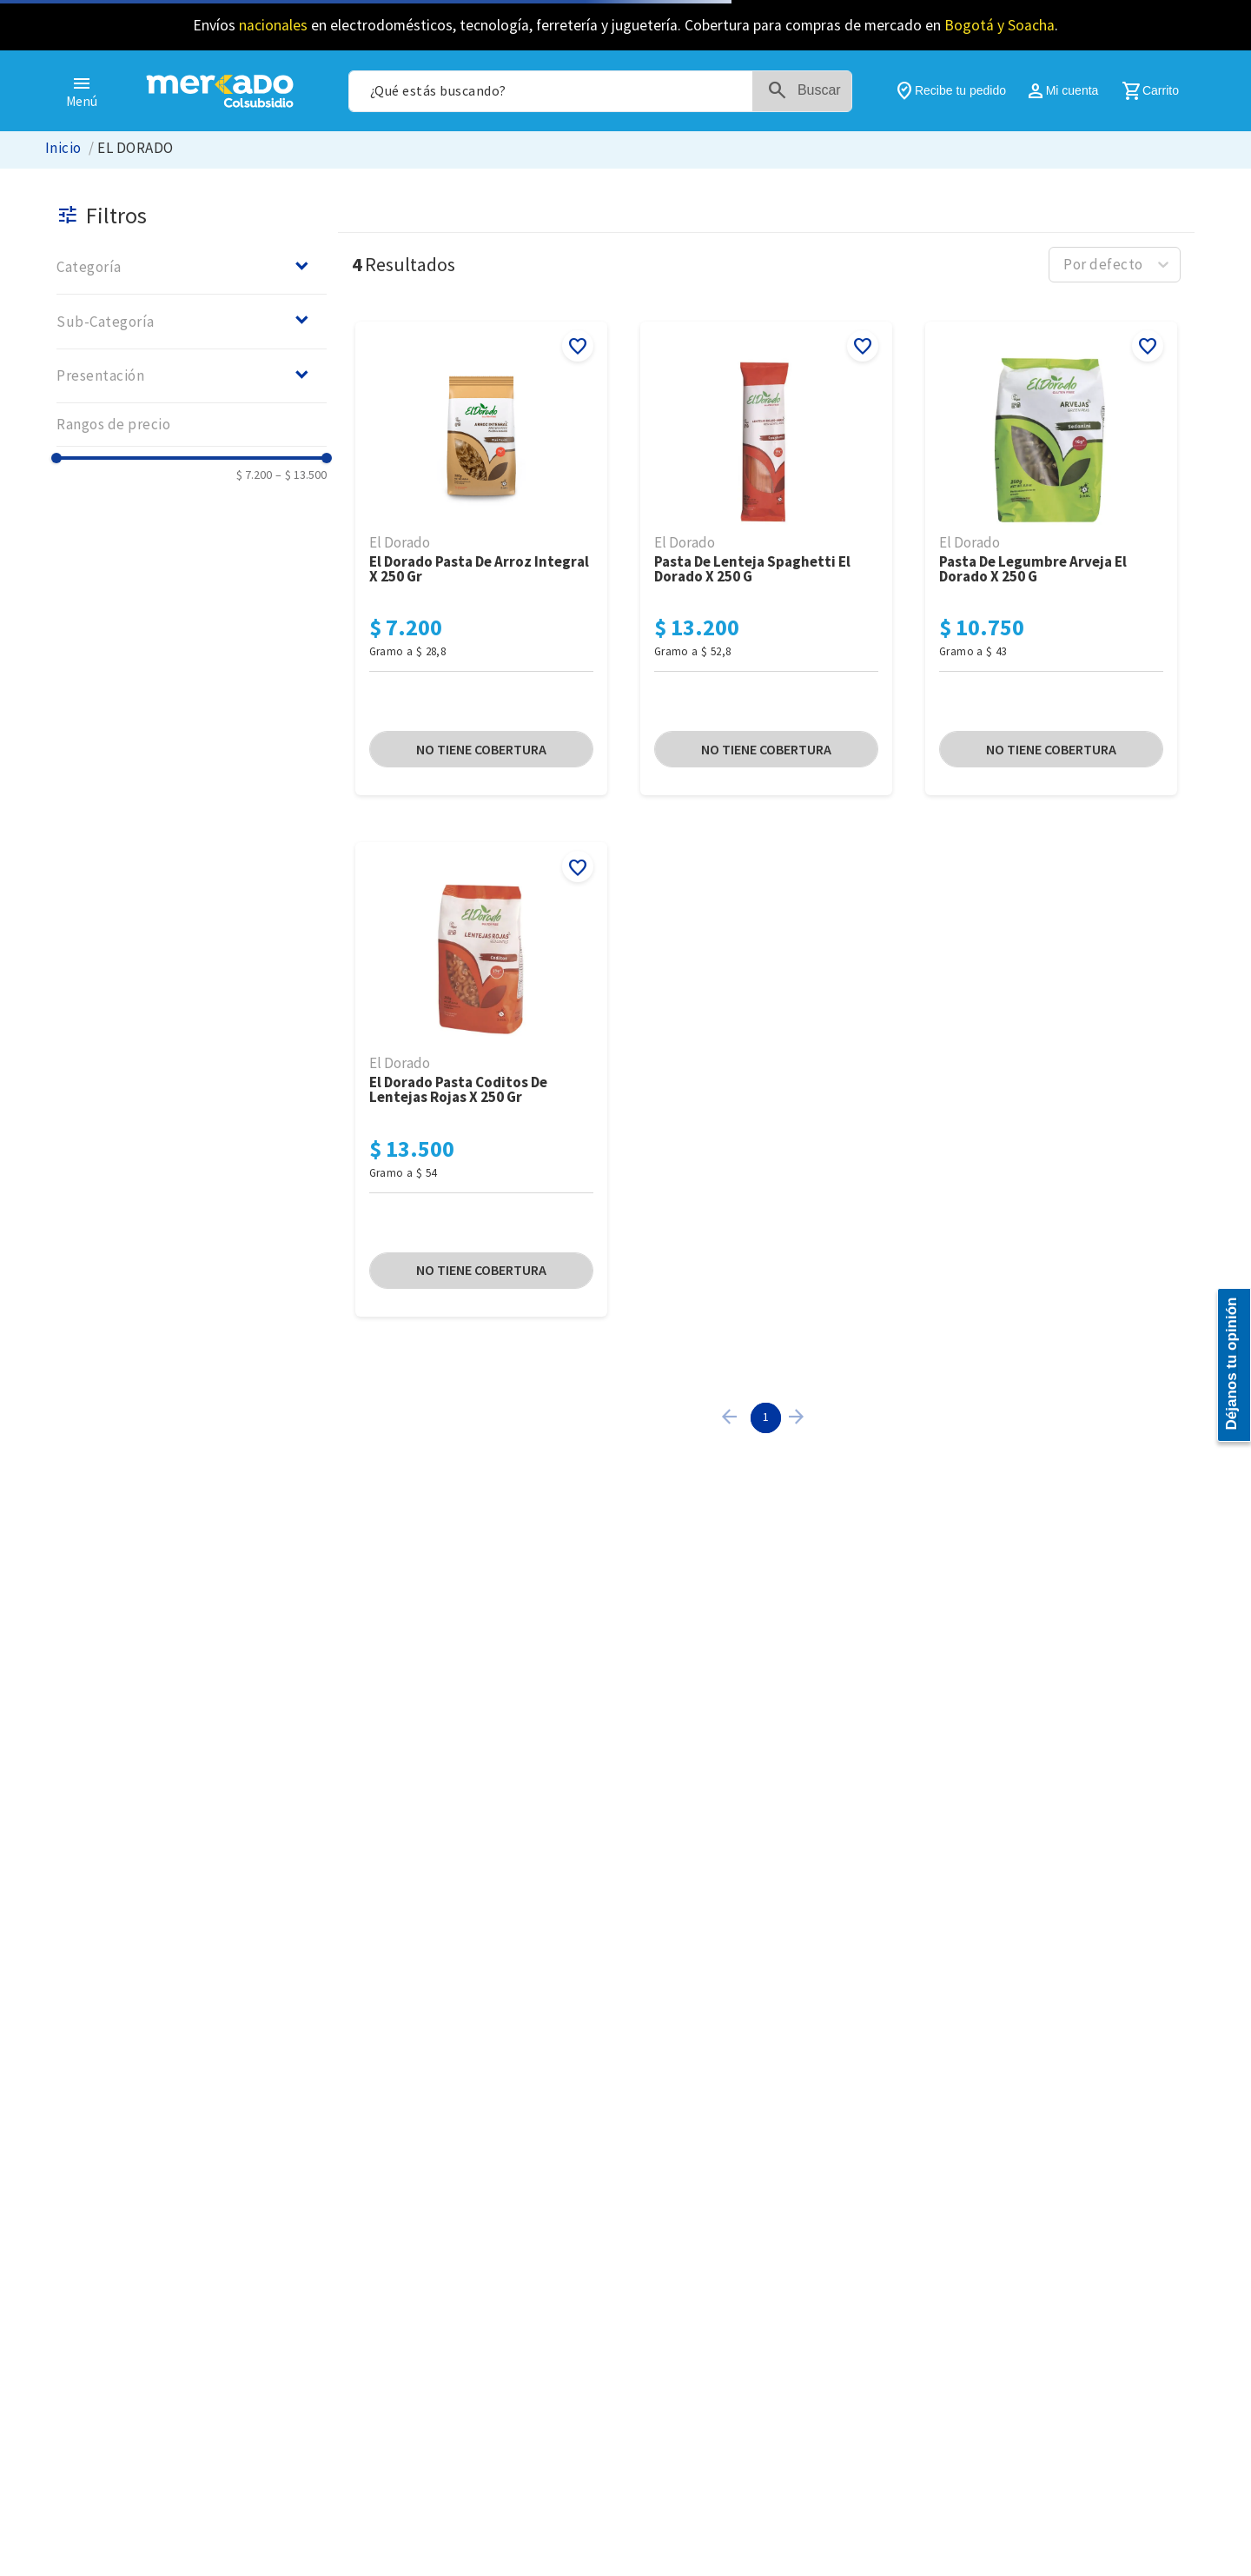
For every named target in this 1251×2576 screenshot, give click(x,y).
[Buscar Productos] (809, 91)
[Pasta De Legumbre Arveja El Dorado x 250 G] (1051, 560)
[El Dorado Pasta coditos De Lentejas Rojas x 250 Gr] (481, 1081)
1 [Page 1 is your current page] (766, 1416)
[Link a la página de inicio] (63, 148)
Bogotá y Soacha (999, 25)
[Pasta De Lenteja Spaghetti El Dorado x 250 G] (766, 560)
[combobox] (600, 91)
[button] (191, 267)
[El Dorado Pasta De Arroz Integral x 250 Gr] (481, 560)
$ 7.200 (254, 474)
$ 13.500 (301, 474)
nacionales (273, 25)
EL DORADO (135, 148)
